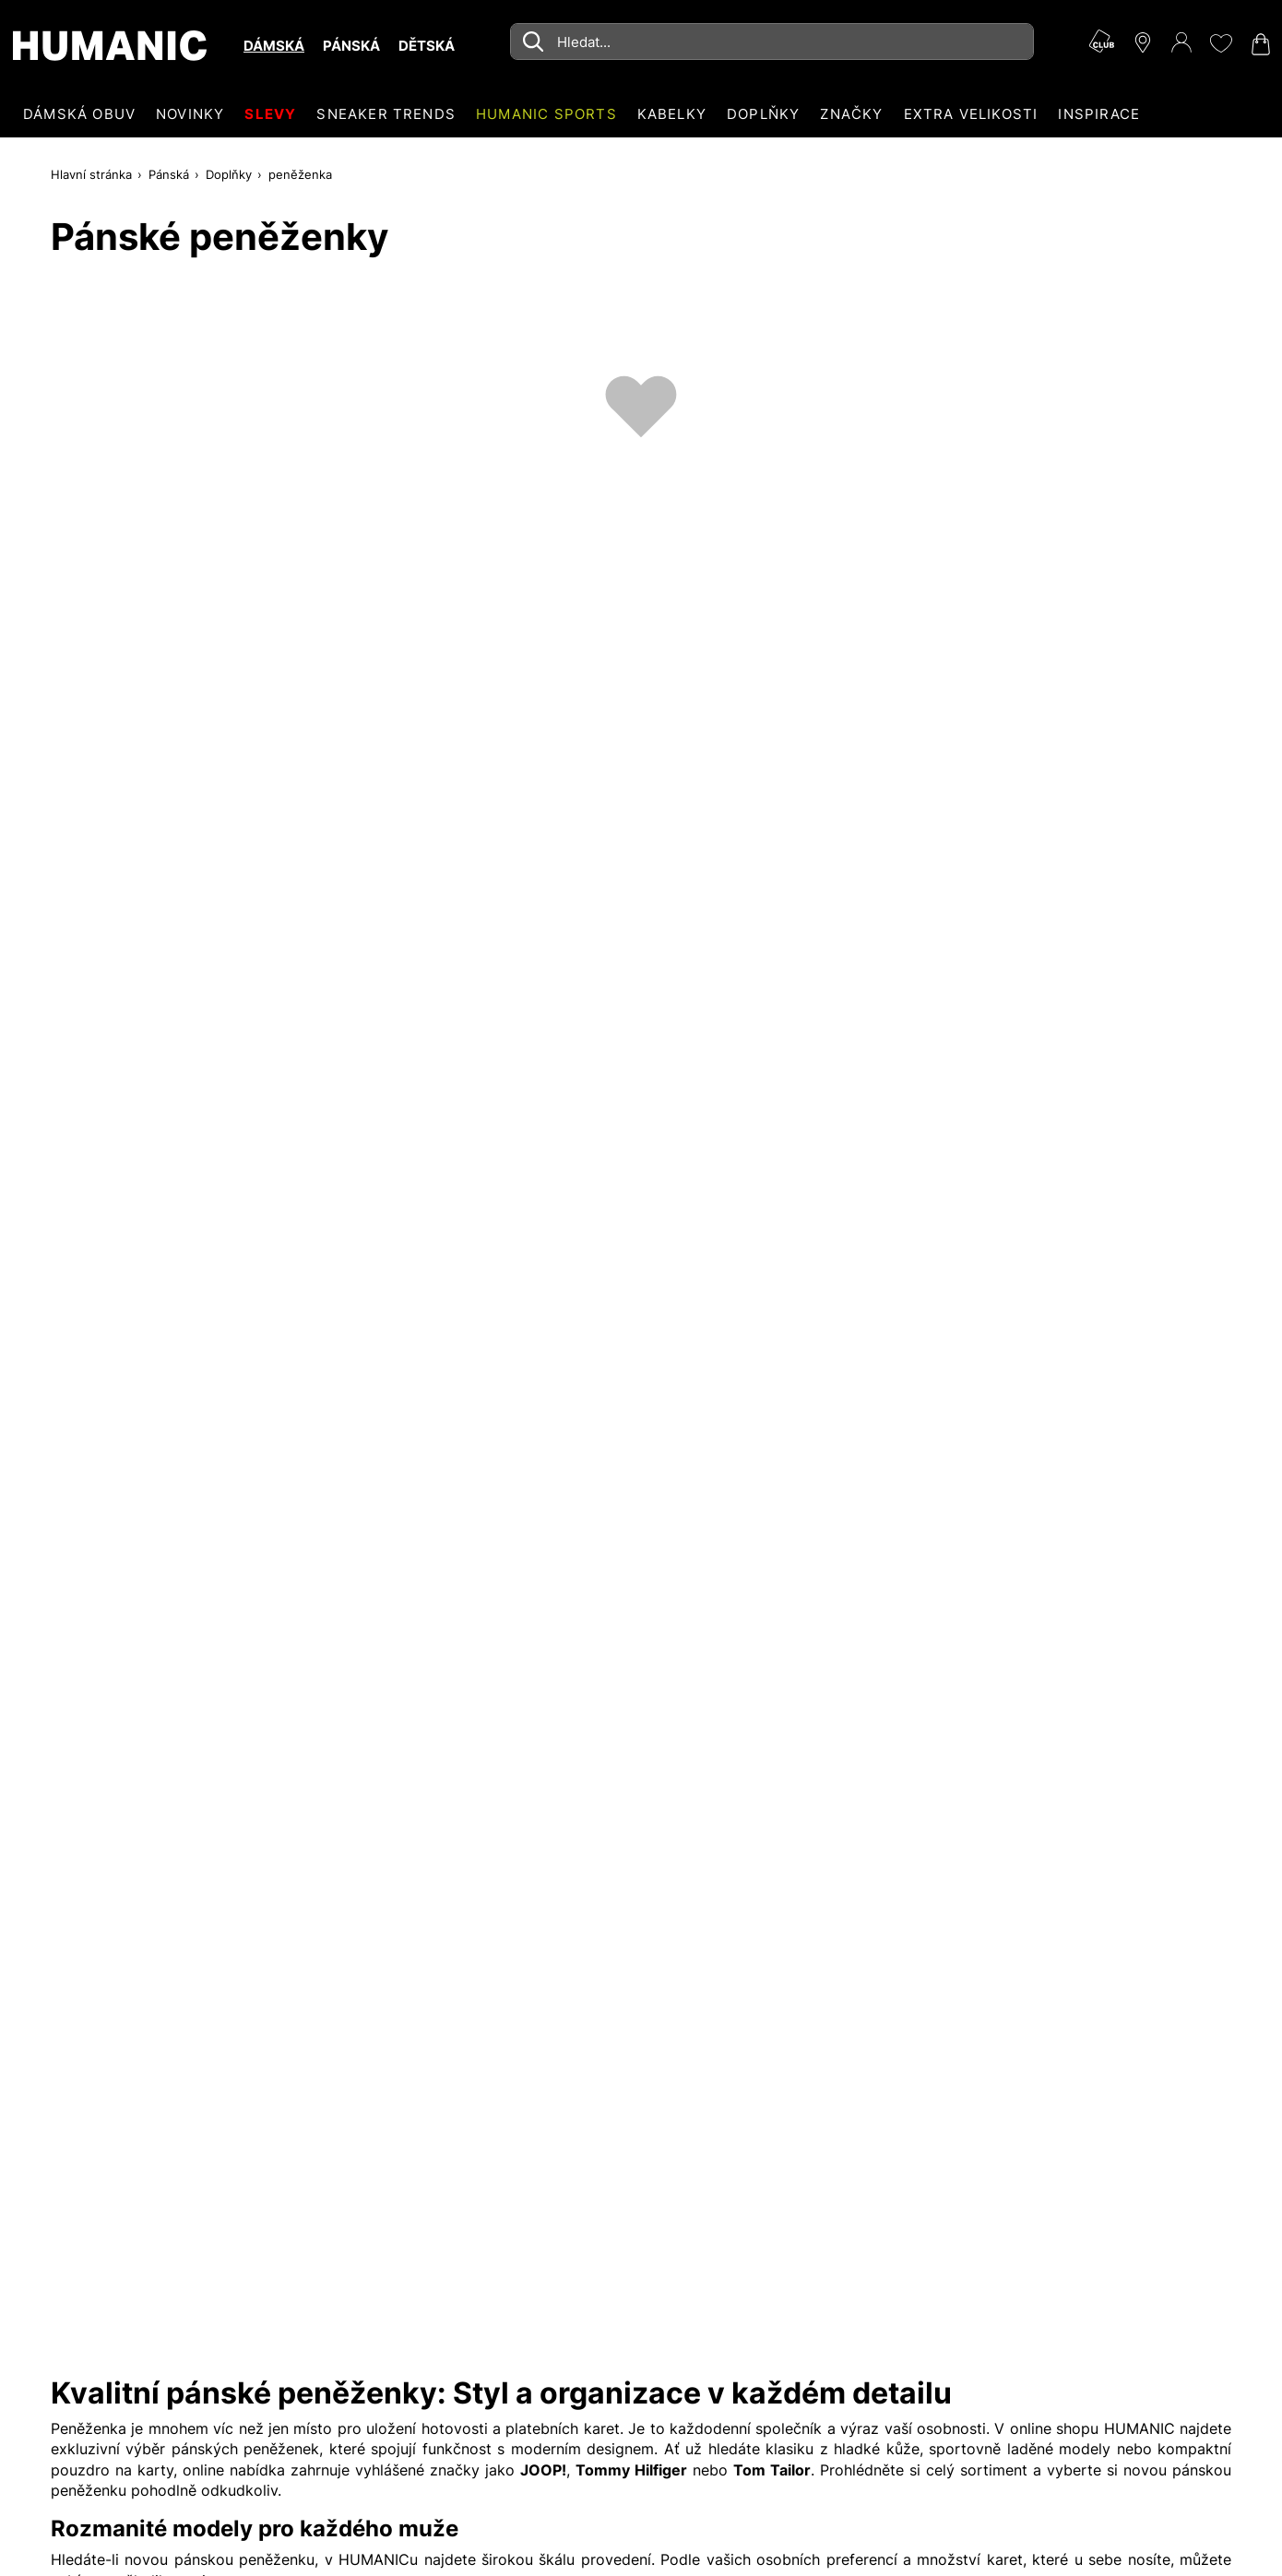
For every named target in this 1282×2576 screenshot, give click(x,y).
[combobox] (772, 41)
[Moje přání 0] (1220, 43)
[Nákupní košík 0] (1259, 44)
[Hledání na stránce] (772, 41)
